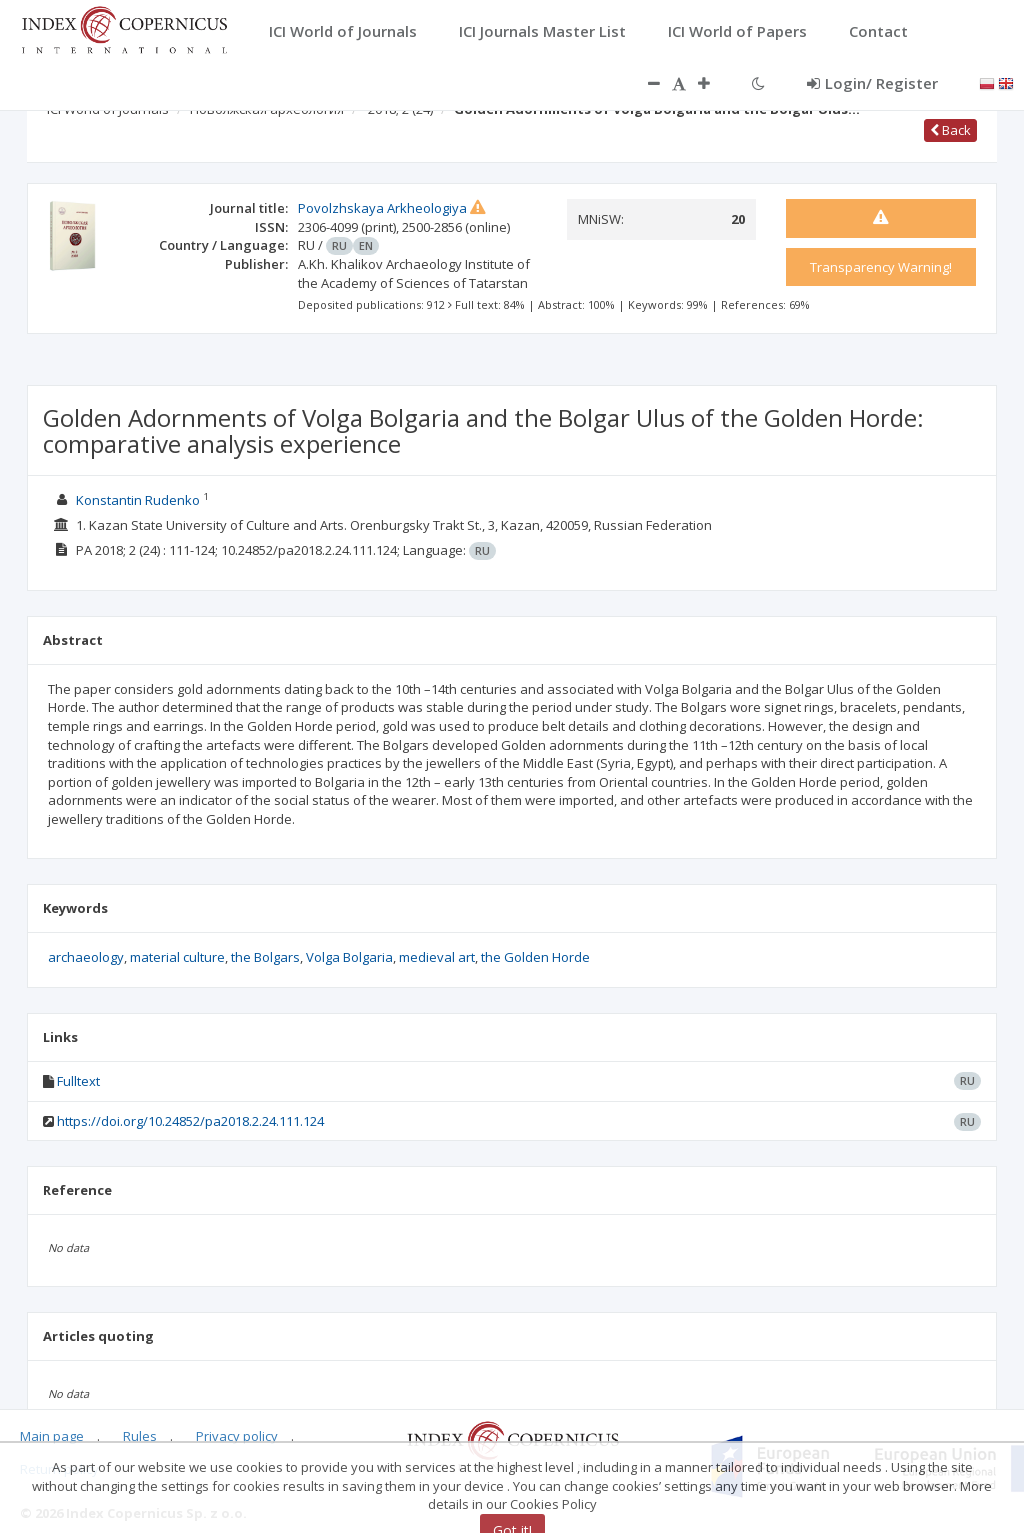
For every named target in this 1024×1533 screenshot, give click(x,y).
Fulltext (78, 1081)
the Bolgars (265, 957)
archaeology (86, 957)
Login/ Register (872, 83)
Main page (52, 1436)
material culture (177, 957)
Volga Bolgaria (349, 957)
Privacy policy (237, 1436)
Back (950, 130)
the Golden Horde (535, 957)
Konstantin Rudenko (138, 500)
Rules (140, 1436)
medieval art (437, 957)
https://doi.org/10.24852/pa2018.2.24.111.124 (190, 1121)
